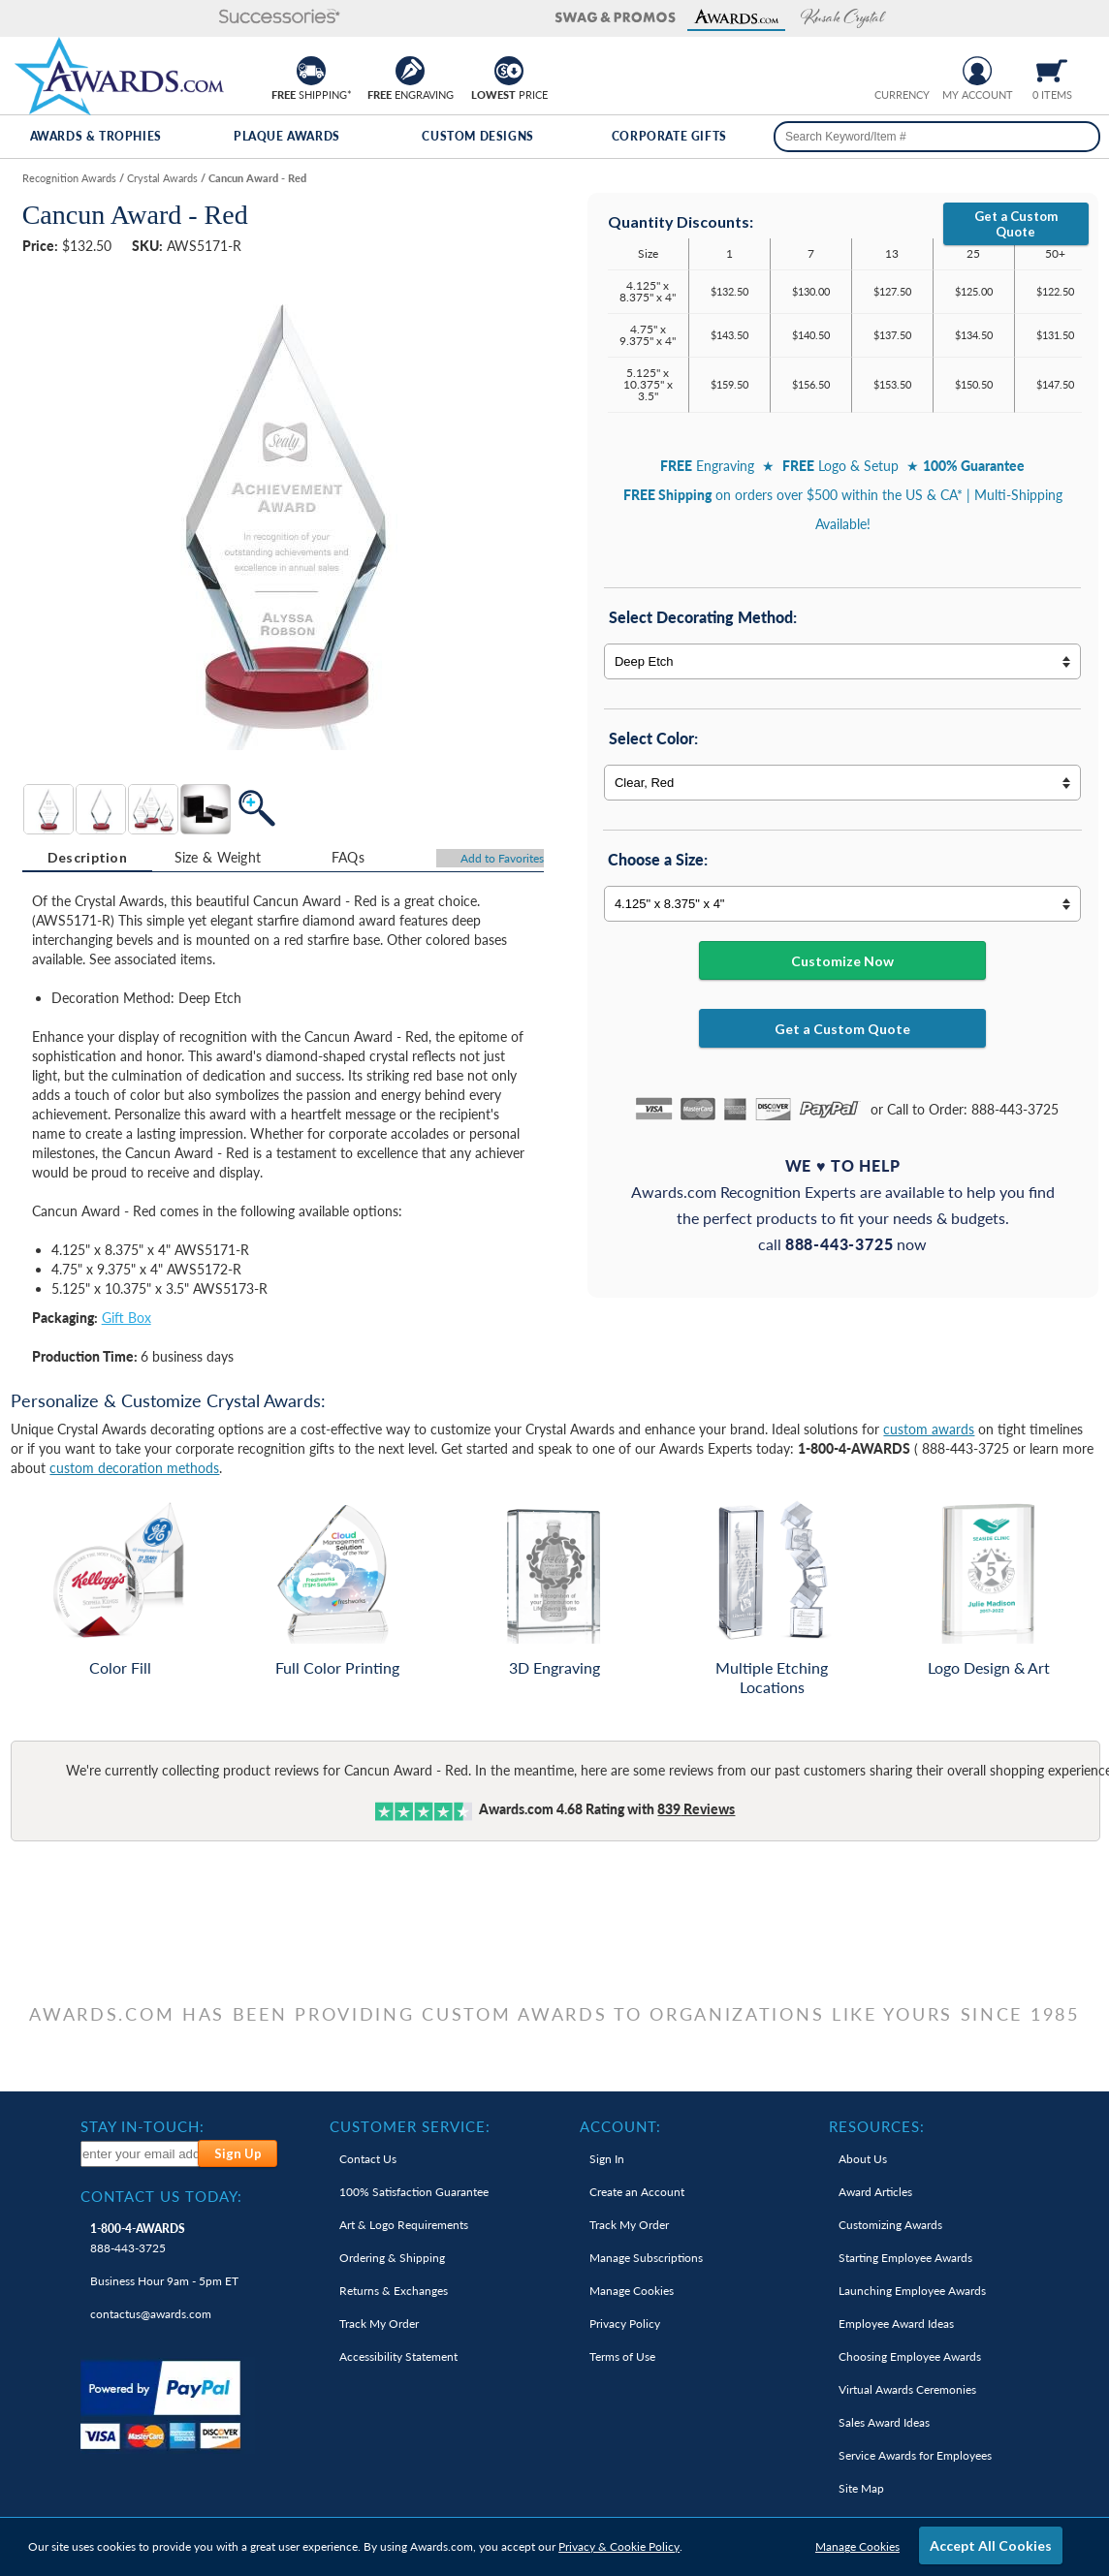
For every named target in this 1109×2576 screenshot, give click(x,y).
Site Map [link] (861, 2488)
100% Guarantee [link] (414, 2191)
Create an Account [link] (636, 2191)
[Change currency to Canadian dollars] (917, 68)
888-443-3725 (137, 2238)
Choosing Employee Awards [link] (910, 2356)
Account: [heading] (620, 2126)
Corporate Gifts (669, 136)
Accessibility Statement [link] (398, 2356)
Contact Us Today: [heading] (161, 2196)
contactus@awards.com (150, 2314)
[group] (902, 68)
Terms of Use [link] (622, 2356)
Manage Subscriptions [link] (646, 2257)
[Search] (1077, 136)
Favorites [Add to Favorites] (502, 858)
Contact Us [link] (367, 2159)
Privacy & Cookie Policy (619, 2546)
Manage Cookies (857, 2546)
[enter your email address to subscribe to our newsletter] (140, 2154)
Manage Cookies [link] (631, 2290)
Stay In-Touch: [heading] (142, 2126)
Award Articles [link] (875, 2191)
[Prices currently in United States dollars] (887, 68)
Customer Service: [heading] (410, 2126)
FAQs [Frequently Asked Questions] (348, 857)
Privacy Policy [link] (624, 2323)
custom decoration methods (134, 1468)
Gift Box (126, 1317)
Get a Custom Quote (1016, 223)
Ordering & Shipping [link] (392, 2257)
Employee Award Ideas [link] (896, 2323)
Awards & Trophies (96, 136)
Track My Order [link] (379, 2323)
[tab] (87, 857)
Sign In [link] (606, 2159)
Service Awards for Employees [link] (915, 2455)
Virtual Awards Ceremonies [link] (907, 2389)
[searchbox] (937, 136)
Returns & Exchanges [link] (393, 2290)
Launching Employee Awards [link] (912, 2290)
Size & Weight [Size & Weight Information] (218, 857)
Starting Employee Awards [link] (905, 2257)
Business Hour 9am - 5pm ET (164, 2281)
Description (87, 857)
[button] (76, 18)
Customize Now (842, 961)
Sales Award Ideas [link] (884, 2422)
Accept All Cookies (991, 2545)
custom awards (928, 1429)
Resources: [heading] (877, 2126)
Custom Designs (477, 136)
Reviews (696, 1809)
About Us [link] (863, 2159)
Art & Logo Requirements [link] (403, 2224)
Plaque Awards (287, 136)
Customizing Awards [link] (890, 2224)
